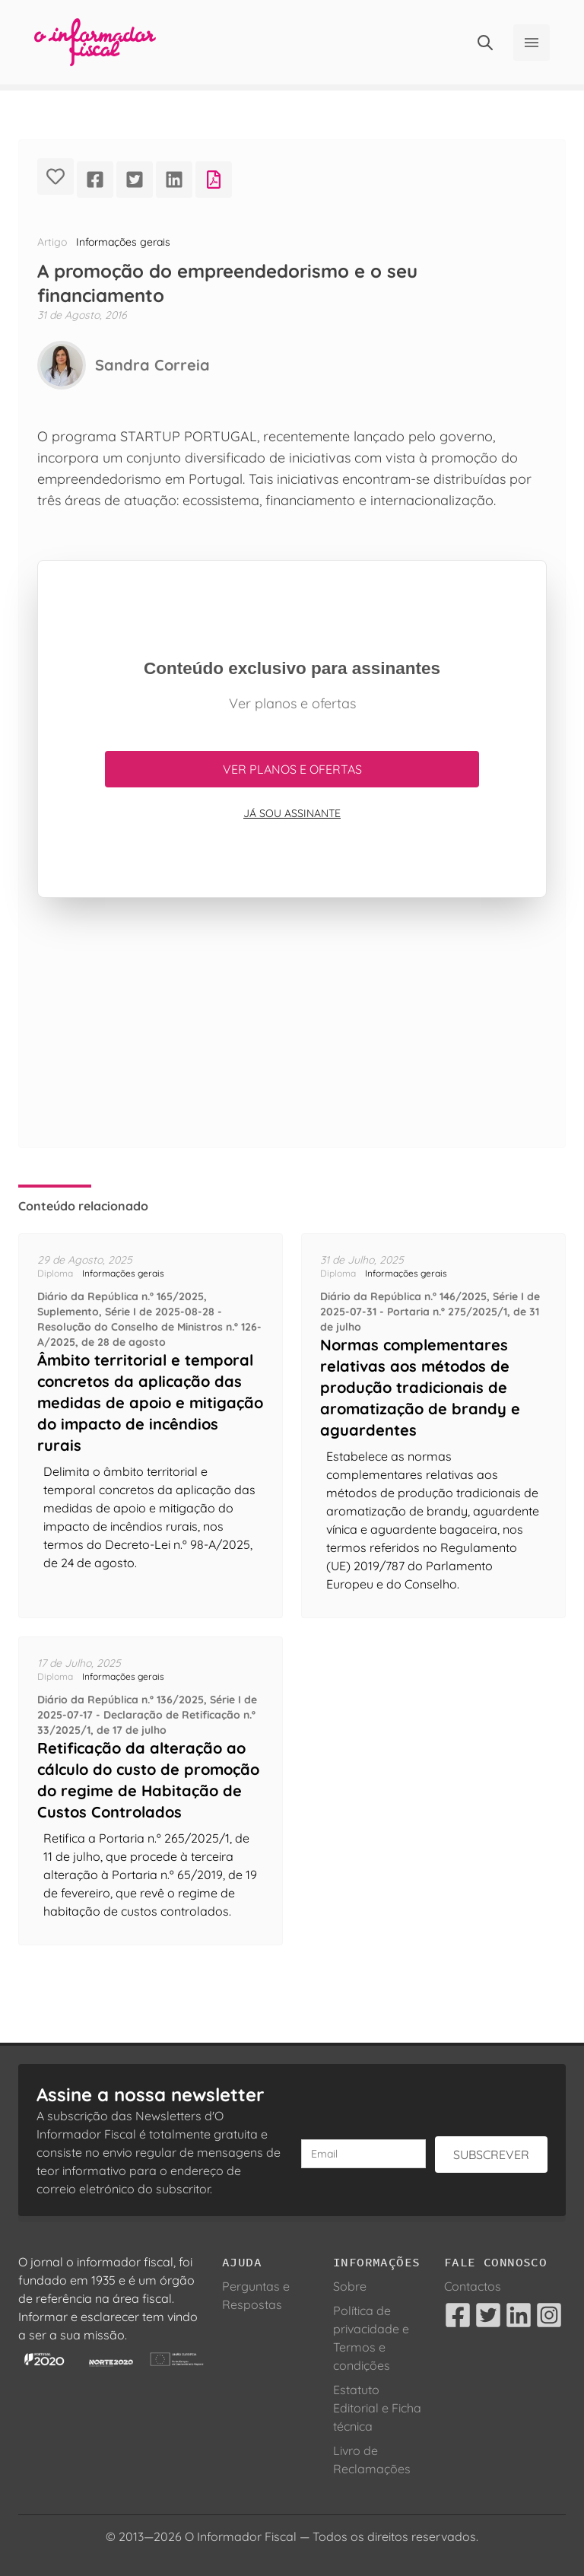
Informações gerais (123, 242)
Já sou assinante (292, 813)
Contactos (472, 2286)
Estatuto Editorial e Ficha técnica (377, 2408)
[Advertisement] (292, 1040)
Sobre (350, 2286)
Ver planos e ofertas (292, 769)
